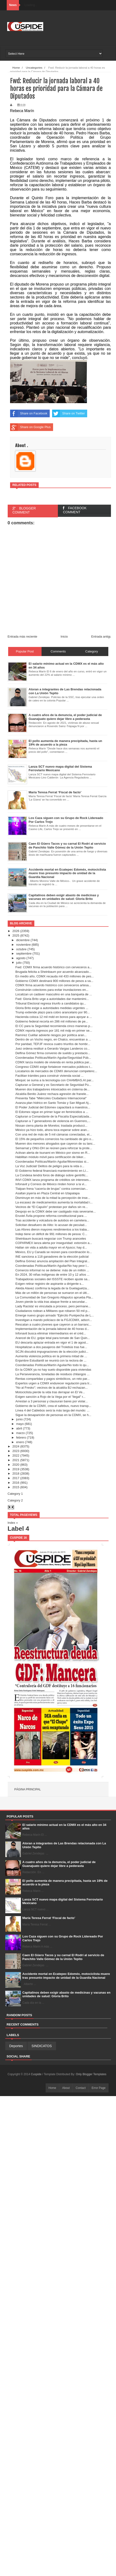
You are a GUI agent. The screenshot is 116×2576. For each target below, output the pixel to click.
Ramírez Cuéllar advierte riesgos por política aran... (51, 1035)
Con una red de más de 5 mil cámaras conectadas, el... (53, 1134)
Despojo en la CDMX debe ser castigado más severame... (55, 1211)
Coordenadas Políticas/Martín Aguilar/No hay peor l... (52, 1265)
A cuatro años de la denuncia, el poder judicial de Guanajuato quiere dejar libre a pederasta (59, 1864)
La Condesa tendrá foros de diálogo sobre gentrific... (51, 1175)
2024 (15, 1446)
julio (19, 962)
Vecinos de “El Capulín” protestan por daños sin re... (51, 1207)
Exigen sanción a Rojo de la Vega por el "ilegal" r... (50, 1397)
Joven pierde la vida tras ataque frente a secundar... (51, 1301)
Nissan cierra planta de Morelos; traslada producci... (51, 1125)
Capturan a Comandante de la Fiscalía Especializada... (53, 1116)
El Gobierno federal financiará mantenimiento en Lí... (51, 1170)
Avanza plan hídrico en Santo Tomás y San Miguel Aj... (53, 1103)
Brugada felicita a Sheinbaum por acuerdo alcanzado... (53, 972)
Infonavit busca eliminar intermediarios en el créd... (50, 1333)
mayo (20, 1424)
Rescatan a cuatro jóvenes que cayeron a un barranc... (53, 1324)
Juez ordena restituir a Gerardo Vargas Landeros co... (52, 1048)
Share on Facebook (28, 413)
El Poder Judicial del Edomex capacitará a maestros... (52, 1107)
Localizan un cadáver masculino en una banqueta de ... (53, 994)
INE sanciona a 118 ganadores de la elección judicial (52, 1256)
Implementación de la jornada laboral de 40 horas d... (52, 1329)
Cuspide (36, 2074)
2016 (15, 1482)
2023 (15, 1451)
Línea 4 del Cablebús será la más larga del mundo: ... (52, 1410)
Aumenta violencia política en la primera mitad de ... (51, 1356)
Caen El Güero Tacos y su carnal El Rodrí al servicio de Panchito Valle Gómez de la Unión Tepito (63, 1957)
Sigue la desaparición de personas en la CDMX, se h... (53, 1415)
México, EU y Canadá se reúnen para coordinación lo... (53, 1252)
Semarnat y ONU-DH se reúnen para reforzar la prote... (53, 1148)
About (66, 2088)
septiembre (23, 953)
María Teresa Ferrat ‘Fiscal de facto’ (48, 1918)
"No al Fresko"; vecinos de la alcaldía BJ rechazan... (51, 1387)
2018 (15, 1473)
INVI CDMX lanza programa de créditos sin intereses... (53, 1180)
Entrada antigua (102, 636)
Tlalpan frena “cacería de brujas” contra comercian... (51, 1188)
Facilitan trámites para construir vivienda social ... (49, 1075)
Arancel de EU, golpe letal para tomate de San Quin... (52, 1338)
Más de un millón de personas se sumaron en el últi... (52, 1293)
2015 (15, 1487)
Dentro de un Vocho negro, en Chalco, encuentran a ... (53, 1039)
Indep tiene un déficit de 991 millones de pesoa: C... (51, 1234)
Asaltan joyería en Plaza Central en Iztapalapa (47, 1193)
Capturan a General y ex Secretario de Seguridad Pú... (53, 1085)
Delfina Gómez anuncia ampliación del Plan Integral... (52, 1261)
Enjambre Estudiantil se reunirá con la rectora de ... (50, 1360)
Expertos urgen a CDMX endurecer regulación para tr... (53, 1383)
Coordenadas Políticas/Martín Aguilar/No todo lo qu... (52, 1365)
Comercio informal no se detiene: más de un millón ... (52, 1270)
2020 (15, 1464)
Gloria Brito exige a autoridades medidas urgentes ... (51, 1008)
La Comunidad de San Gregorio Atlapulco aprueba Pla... (54, 1297)
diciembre (23, 940)
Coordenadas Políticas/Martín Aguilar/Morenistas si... (52, 1161)
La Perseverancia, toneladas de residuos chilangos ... (52, 1374)
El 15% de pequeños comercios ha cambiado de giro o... (54, 1139)
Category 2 (15, 1500)
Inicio (64, 636)
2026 (15, 931)
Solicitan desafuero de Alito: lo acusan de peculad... (51, 1225)
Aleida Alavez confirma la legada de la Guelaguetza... (52, 1288)
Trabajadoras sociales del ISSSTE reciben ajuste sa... (52, 1279)
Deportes (16, 2046)
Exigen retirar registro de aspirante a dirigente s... (49, 1283)
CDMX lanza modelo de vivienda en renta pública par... (53, 1062)
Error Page (98, 2088)
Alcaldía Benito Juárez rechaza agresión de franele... (52, 1094)
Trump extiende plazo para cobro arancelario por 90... (52, 1012)
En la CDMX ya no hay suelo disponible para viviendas (53, 1369)
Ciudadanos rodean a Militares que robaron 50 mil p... (52, 1311)
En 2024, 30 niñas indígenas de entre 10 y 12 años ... (52, 1274)
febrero (21, 1437)
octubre (21, 949)
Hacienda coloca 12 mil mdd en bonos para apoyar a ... (53, 1017)
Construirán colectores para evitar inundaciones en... (51, 990)
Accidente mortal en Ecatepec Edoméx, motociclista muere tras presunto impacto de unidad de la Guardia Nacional (66, 1975)
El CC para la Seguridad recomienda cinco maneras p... (54, 1026)
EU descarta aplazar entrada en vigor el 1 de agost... (51, 1342)
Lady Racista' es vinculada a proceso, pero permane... (53, 1306)
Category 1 (15, 1493)
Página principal (27, 1789)
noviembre (23, 944)
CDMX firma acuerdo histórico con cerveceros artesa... (53, 985)
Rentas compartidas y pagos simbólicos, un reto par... (52, 1379)
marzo (20, 1433)
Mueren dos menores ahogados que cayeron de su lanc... (55, 1143)
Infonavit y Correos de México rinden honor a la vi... (51, 1184)
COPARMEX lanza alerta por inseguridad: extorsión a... (53, 1243)
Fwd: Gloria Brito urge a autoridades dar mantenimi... (52, 999)
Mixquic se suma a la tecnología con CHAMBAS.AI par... (54, 1080)
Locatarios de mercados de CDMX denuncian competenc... (56, 1071)
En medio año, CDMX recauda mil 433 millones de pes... (54, 976)
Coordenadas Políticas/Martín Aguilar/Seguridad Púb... (53, 1057)
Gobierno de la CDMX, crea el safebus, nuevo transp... (53, 1406)
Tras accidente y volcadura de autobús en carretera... (52, 1220)
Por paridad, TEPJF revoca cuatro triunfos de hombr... (52, 1044)
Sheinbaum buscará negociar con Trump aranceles (50, 1238)
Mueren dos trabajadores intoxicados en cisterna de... (52, 1089)
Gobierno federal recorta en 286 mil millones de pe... (51, 1021)
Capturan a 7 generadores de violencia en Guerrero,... (52, 1121)
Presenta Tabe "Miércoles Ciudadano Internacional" (51, 1098)
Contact (80, 2088)
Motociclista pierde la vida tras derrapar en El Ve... (50, 1392)
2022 (15, 1455)
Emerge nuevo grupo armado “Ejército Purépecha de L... (54, 1315)
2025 (15, 935)
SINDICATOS (41, 2046)
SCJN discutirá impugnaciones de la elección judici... (51, 1351)
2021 (15, 1460)
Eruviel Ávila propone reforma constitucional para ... (51, 1216)
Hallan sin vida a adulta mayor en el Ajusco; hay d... (51, 1247)
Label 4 (18, 1528)
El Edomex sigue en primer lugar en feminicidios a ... (51, 1112)
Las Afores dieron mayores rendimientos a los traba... (52, 1229)
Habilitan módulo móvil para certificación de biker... (50, 1157)
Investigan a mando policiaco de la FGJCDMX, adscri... (53, 1320)
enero (20, 1442)
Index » (13, 1522)
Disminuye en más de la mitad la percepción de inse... (52, 1198)
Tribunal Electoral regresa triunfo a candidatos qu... (50, 1003)
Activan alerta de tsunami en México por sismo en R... (52, 1152)
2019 (15, 1469)
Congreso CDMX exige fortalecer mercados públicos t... (53, 1067)
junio (19, 1419)
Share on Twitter (68, 413)
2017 (15, 1478)
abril (19, 1428)
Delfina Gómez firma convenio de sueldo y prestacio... (52, 1053)
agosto (20, 958)
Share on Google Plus (30, 427)
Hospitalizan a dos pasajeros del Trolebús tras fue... (51, 1347)
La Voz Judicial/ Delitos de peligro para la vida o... (49, 1166)
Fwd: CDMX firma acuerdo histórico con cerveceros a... (53, 967)
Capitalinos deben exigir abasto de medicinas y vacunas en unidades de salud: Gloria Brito (66, 1994)
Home (52, 2088)
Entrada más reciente (22, 636)
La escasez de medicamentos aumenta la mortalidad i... (54, 1202)
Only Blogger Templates (91, 2074)
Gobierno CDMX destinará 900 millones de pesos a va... (54, 981)
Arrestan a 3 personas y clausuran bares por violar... (51, 1401)
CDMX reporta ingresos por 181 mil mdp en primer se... (53, 1030)
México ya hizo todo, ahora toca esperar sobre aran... (52, 1130)
